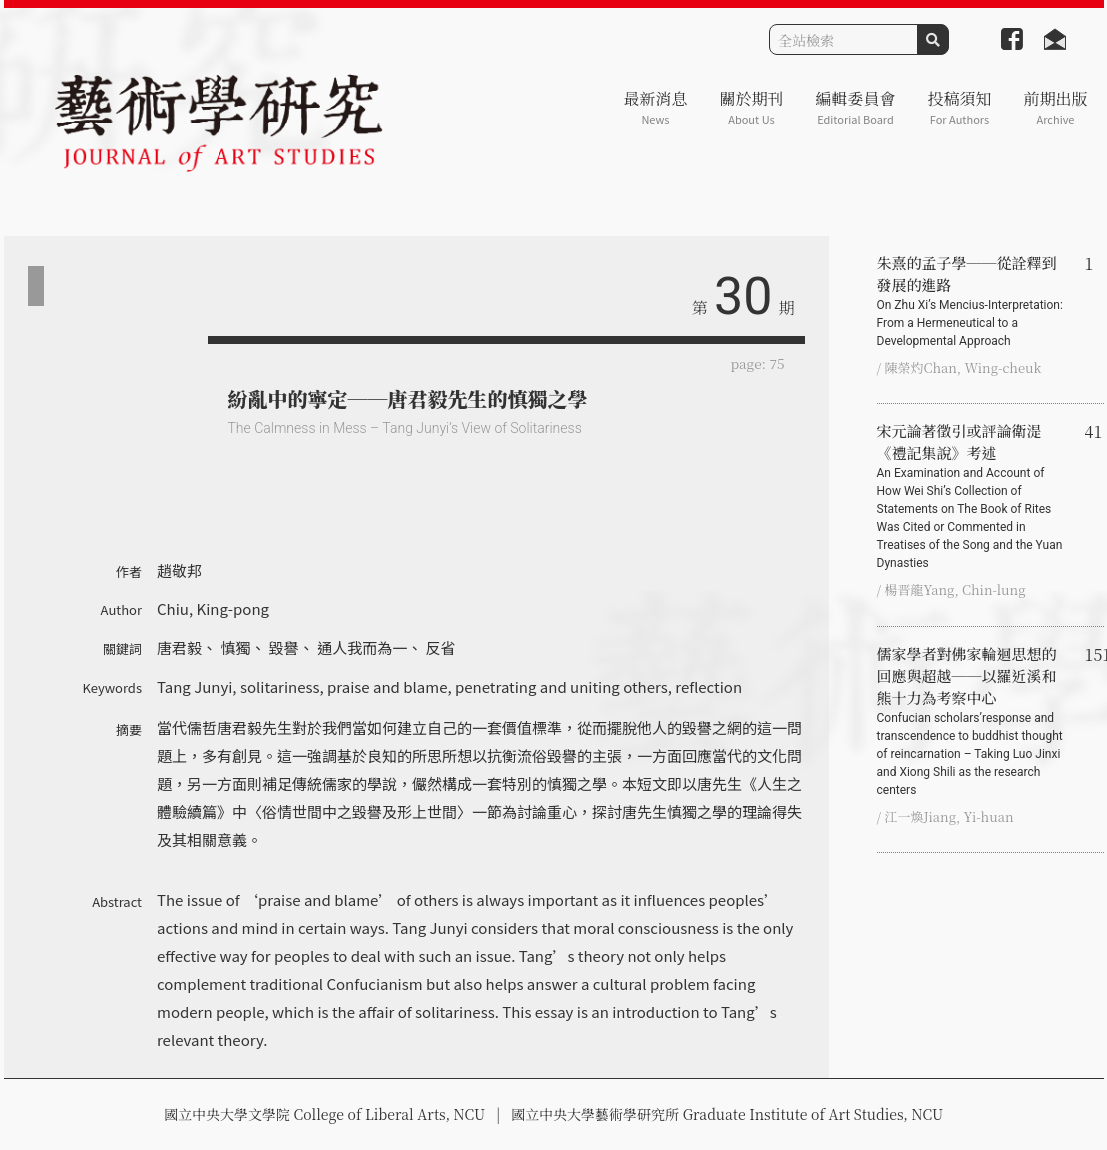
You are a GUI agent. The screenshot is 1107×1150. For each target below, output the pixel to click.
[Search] (843, 39)
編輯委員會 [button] (855, 107)
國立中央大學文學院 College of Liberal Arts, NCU (324, 1114)
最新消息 (655, 107)
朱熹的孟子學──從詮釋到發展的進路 (973, 301)
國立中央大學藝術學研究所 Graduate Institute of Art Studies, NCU (727, 1114)
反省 (441, 647)
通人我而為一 (362, 647)
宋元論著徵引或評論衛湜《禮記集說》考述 (973, 496)
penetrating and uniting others (561, 686)
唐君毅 (179, 647)
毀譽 (284, 647)
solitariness (280, 686)
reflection (708, 686)
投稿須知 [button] (959, 107)
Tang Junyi (194, 686)
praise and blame (387, 686)
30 (743, 296)
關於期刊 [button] (751, 107)
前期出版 (1055, 107)
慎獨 (235, 647)
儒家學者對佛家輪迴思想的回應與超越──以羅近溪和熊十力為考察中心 (973, 721)
